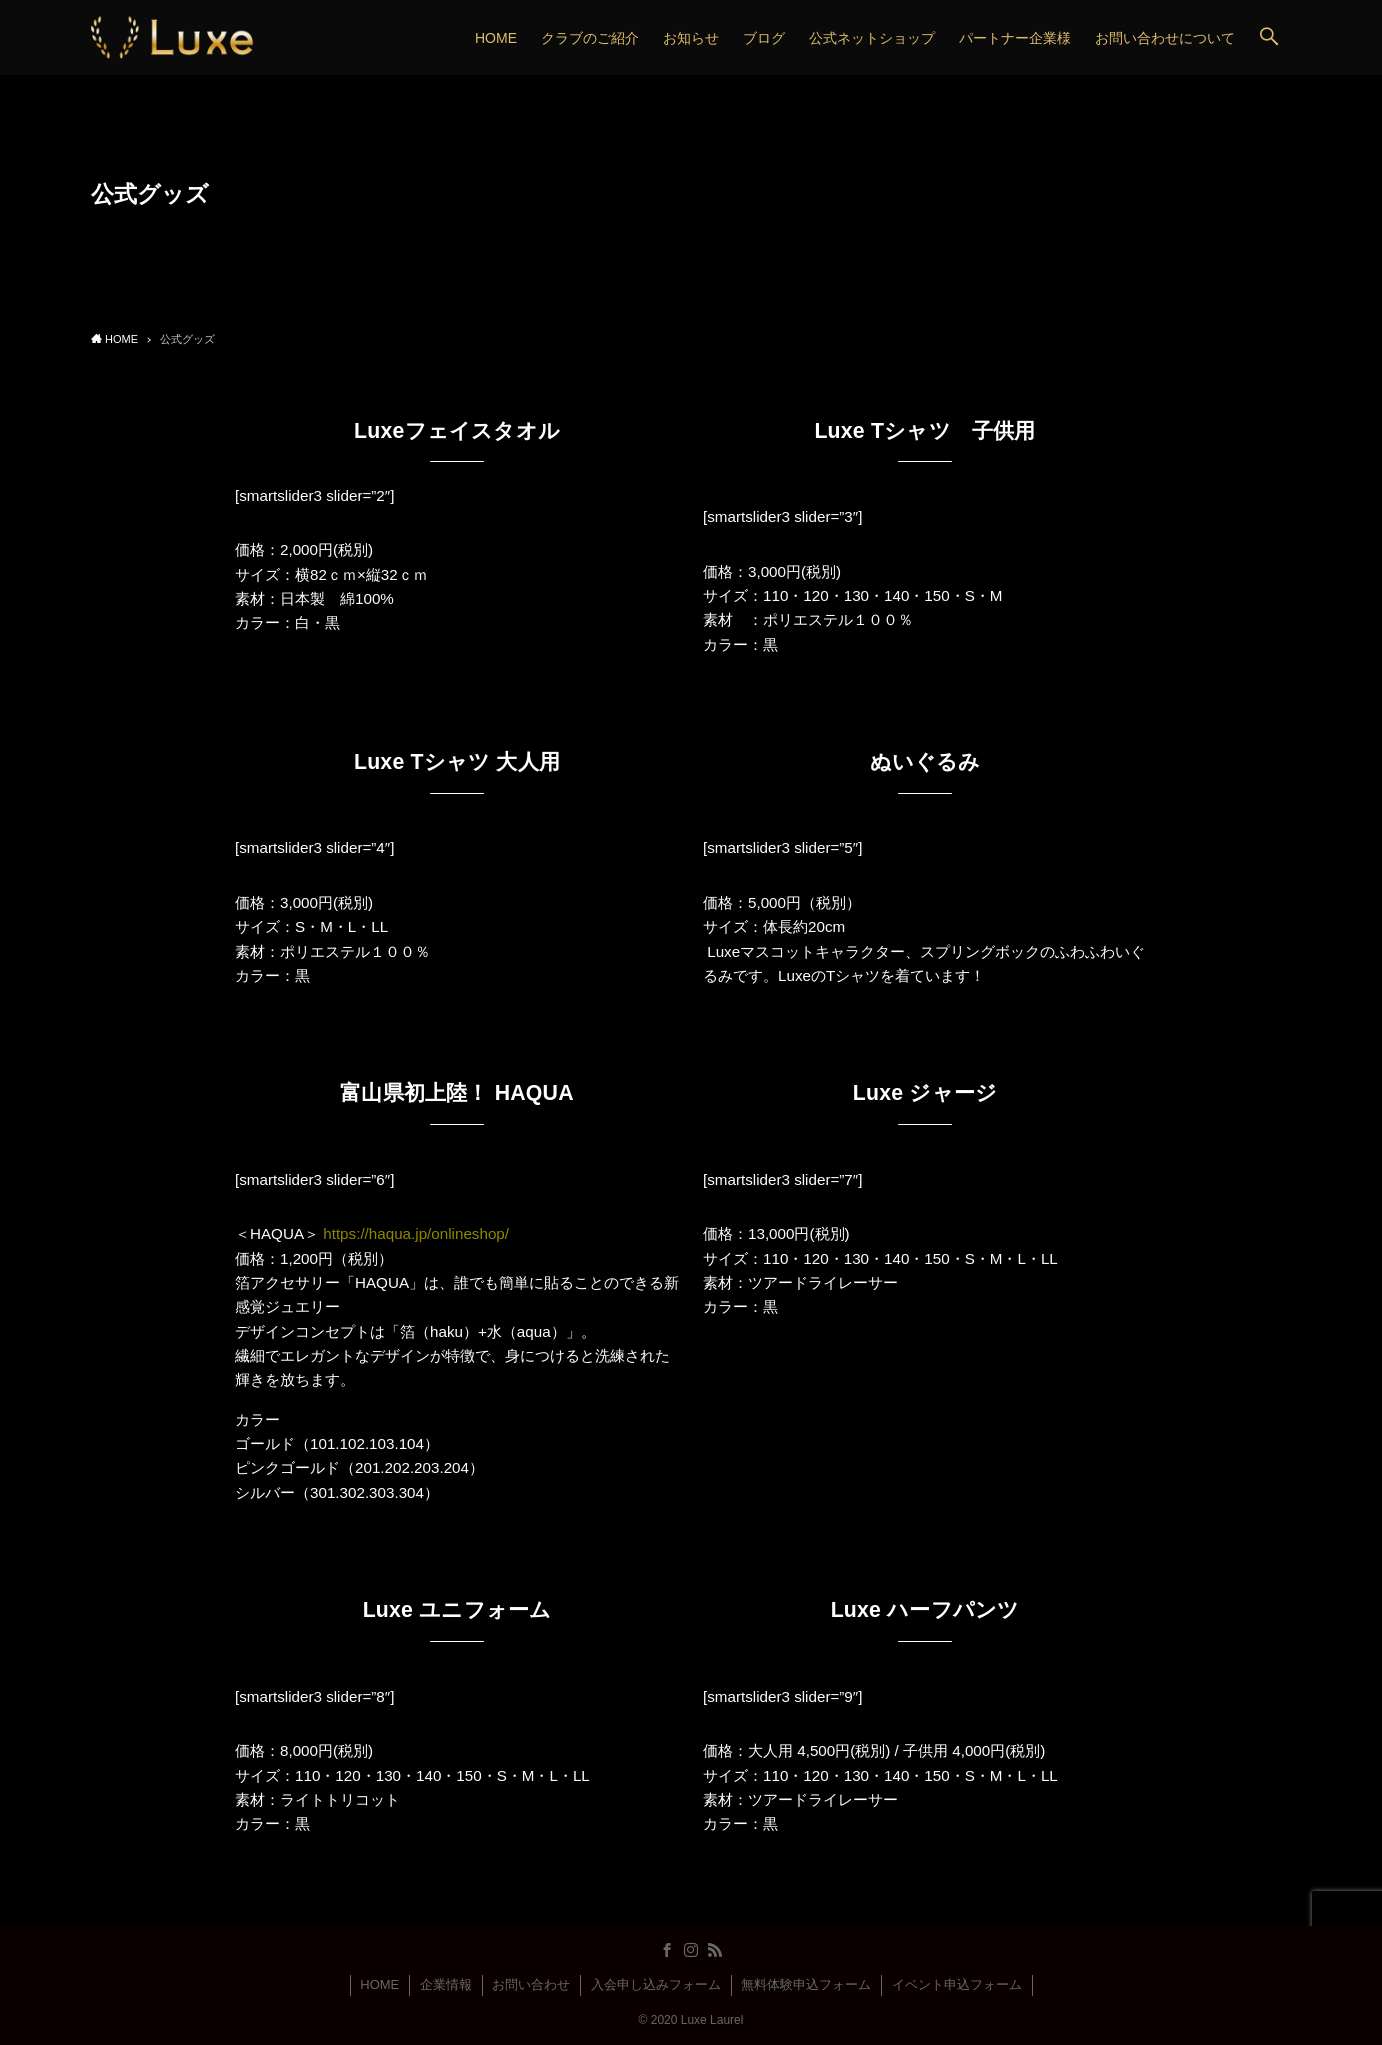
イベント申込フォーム (957, 1984)
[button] (1269, 37)
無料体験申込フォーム (806, 1984)
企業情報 (446, 1984)
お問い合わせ (531, 1984)
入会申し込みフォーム (656, 1984)
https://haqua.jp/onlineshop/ (416, 1233)
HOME (379, 1984)
